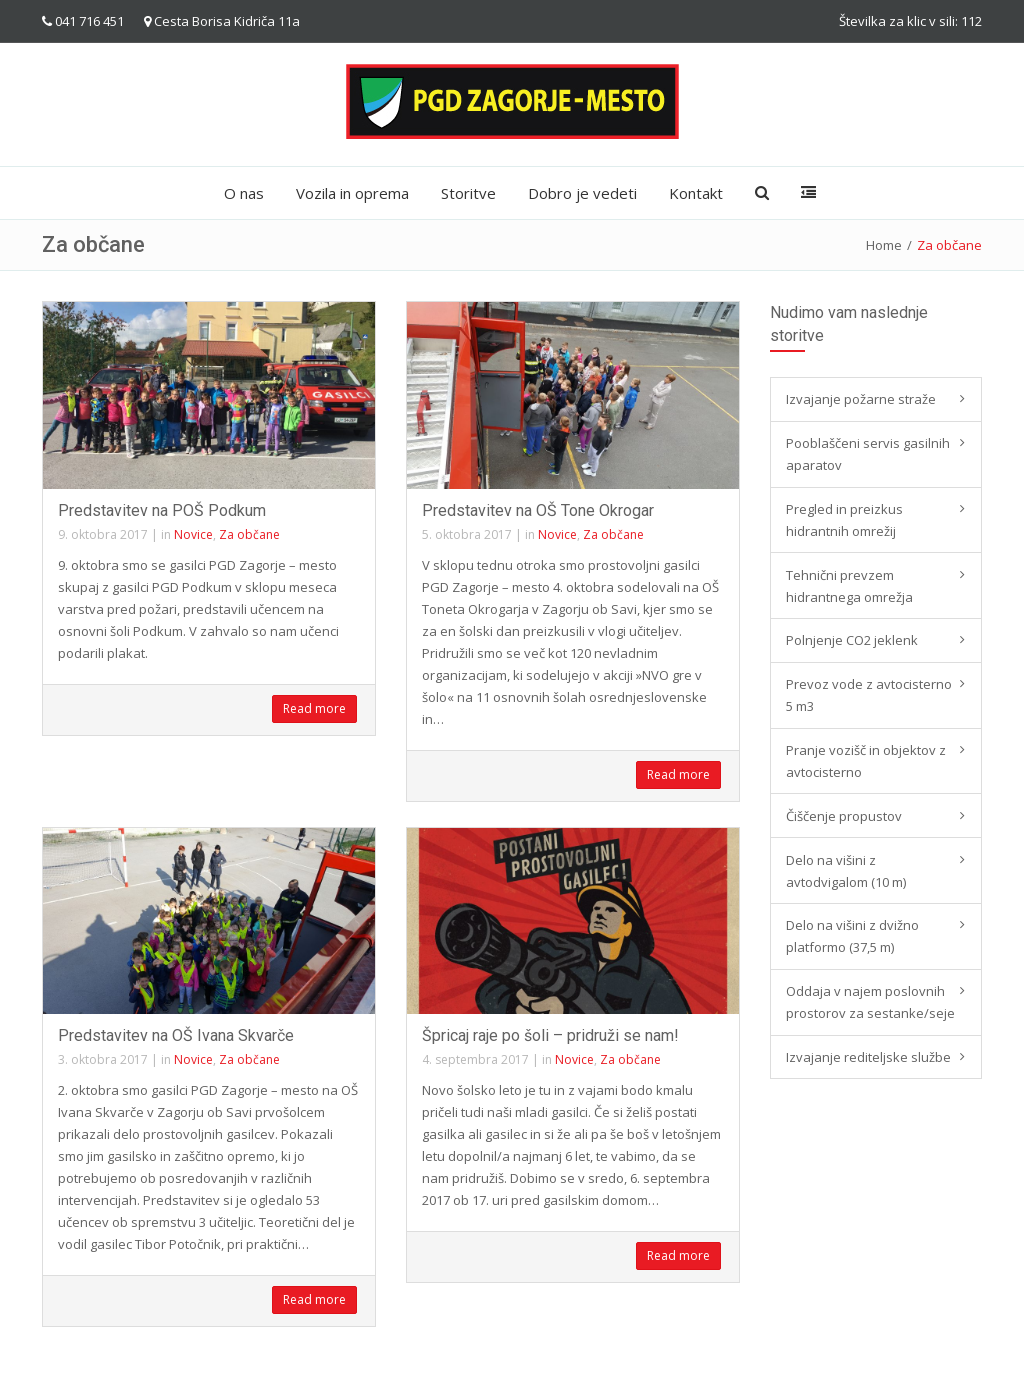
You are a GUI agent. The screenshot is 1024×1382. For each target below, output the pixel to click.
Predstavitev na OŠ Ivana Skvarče (176, 1035)
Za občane (249, 534)
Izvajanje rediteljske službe (868, 1057)
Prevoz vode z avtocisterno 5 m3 (869, 695)
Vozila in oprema (352, 193)
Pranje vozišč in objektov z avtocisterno (866, 761)
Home (884, 245)
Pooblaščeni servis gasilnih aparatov (868, 454)
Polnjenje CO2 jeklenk (852, 640)
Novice (193, 534)
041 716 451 (89, 21)
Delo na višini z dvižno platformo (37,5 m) (852, 936)
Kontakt (696, 193)
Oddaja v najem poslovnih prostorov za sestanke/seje (870, 1002)
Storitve (468, 193)
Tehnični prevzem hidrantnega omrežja (849, 586)
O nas (244, 193)
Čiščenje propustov (844, 816)
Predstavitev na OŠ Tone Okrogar (538, 510)
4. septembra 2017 (475, 1059)
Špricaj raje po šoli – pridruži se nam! (550, 1035)
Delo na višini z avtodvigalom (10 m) (846, 871)
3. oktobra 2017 (103, 1059)
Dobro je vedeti (582, 193)
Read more (314, 708)
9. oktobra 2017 (103, 534)
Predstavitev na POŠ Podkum (162, 510)
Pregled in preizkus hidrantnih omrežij (844, 520)
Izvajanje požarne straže (861, 399)
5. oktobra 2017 (467, 534)
